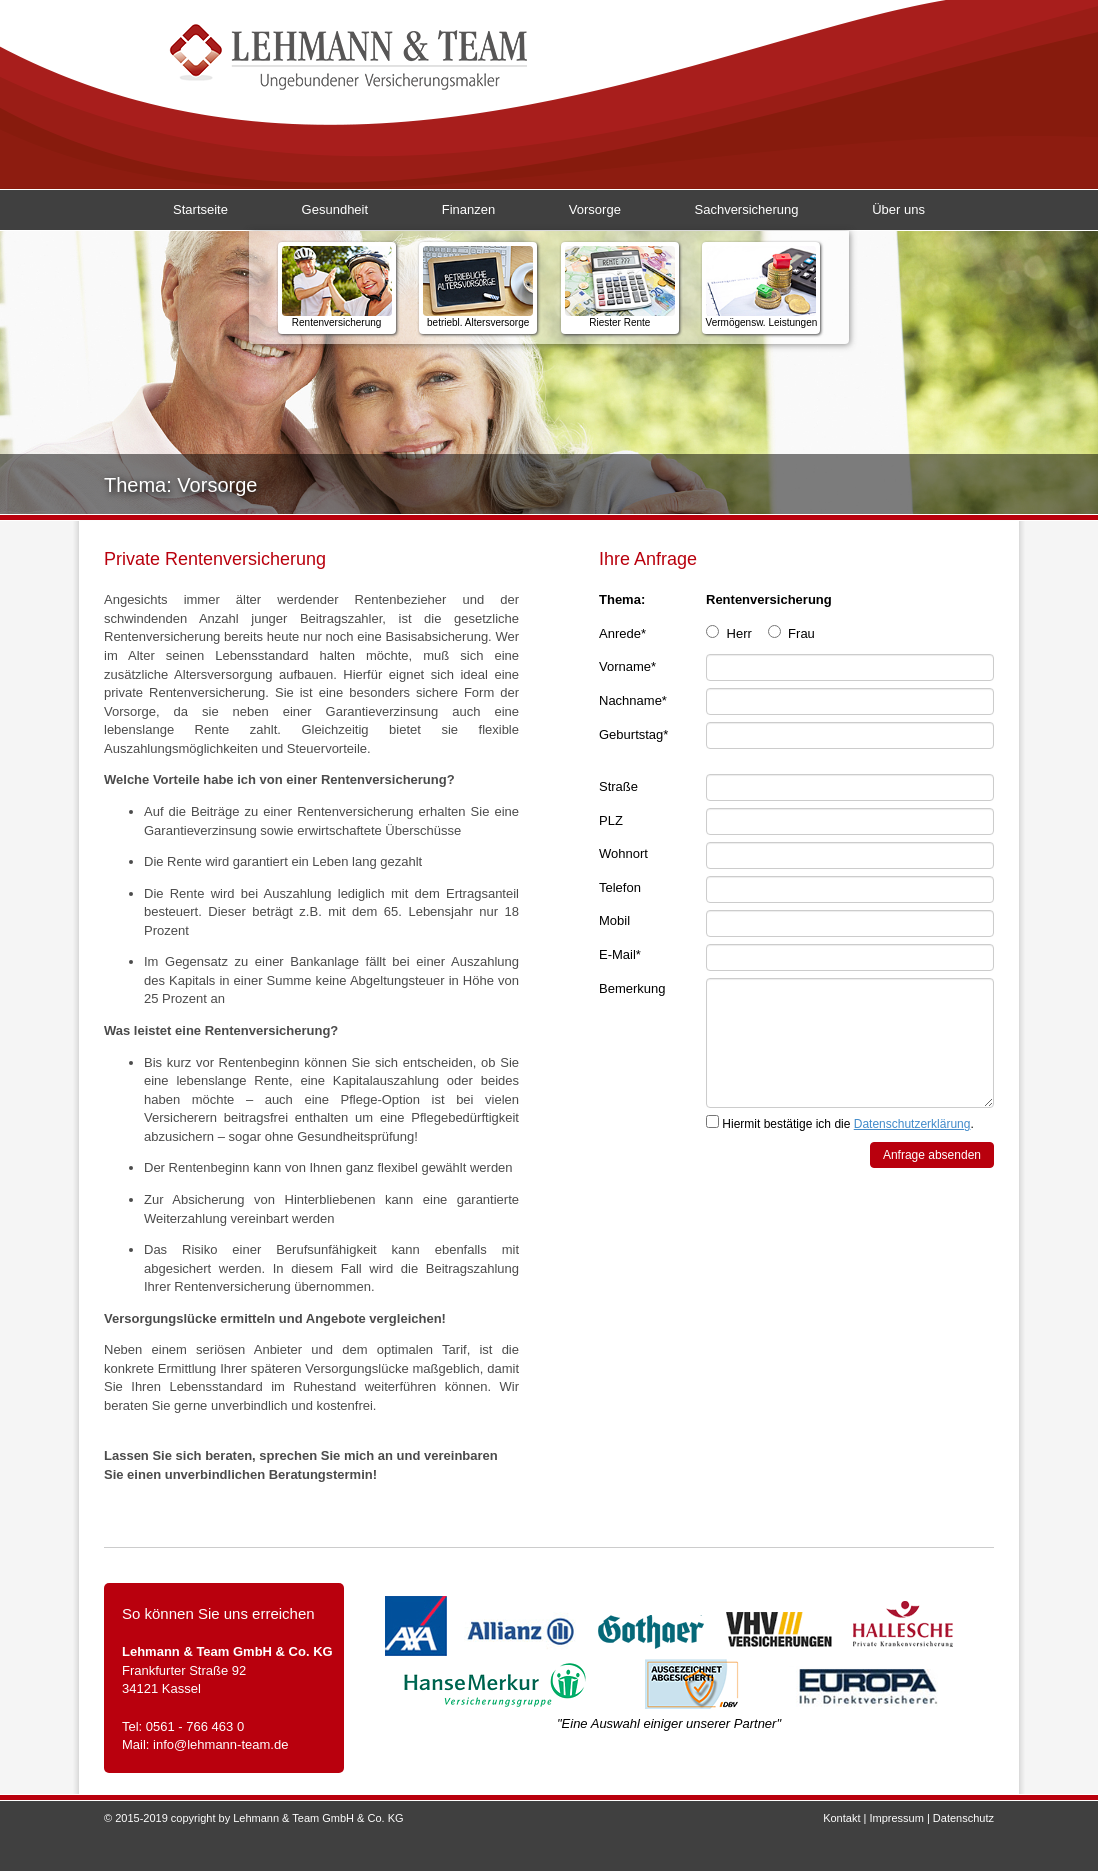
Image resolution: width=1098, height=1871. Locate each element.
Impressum (896, 1818)
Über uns (898, 209)
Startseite (200, 209)
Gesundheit (335, 209)
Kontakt (841, 1818)
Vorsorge (595, 209)
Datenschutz (963, 1818)
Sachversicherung (747, 209)
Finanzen (468, 209)
